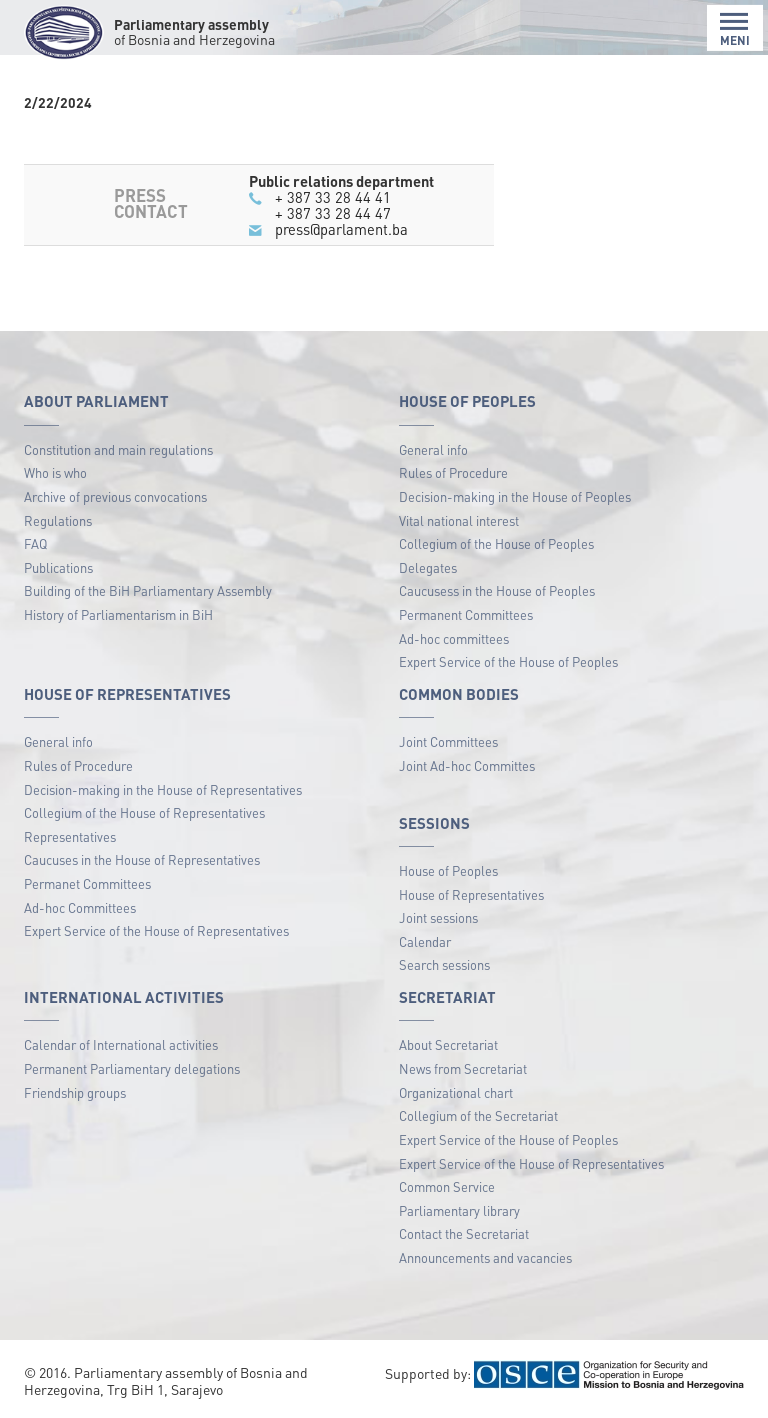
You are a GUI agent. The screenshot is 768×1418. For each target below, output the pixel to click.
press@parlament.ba (342, 229)
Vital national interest (459, 520)
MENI (735, 29)
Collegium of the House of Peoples (496, 543)
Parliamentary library (459, 1210)
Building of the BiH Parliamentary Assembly (148, 590)
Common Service (447, 1186)
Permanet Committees (87, 883)
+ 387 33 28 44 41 (333, 197)
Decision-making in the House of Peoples (515, 496)
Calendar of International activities (121, 1044)
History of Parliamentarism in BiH (118, 614)
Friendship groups (75, 1092)
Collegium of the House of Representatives (144, 812)
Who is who (55, 472)
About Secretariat (448, 1044)
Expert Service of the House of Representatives (156, 930)
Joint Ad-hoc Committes (467, 765)
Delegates (428, 567)
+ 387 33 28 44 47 (333, 213)
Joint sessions (438, 917)
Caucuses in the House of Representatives (142, 859)
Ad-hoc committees (454, 638)
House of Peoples (448, 870)
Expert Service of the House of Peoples (508, 661)
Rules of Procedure (453, 472)
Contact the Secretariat (464, 1233)
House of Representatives (471, 894)
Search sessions (444, 964)
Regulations (58, 520)
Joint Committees (448, 741)
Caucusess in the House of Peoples (497, 590)
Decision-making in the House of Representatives (163, 789)
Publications (58, 567)
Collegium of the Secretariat (478, 1115)
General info (433, 449)
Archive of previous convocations (115, 496)
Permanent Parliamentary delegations (132, 1068)
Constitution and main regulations (118, 449)
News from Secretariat (463, 1068)
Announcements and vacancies (485, 1257)
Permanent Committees (466, 614)
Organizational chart (456, 1092)
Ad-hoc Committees (80, 907)
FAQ (35, 543)
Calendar (425, 941)
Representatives (70, 836)
